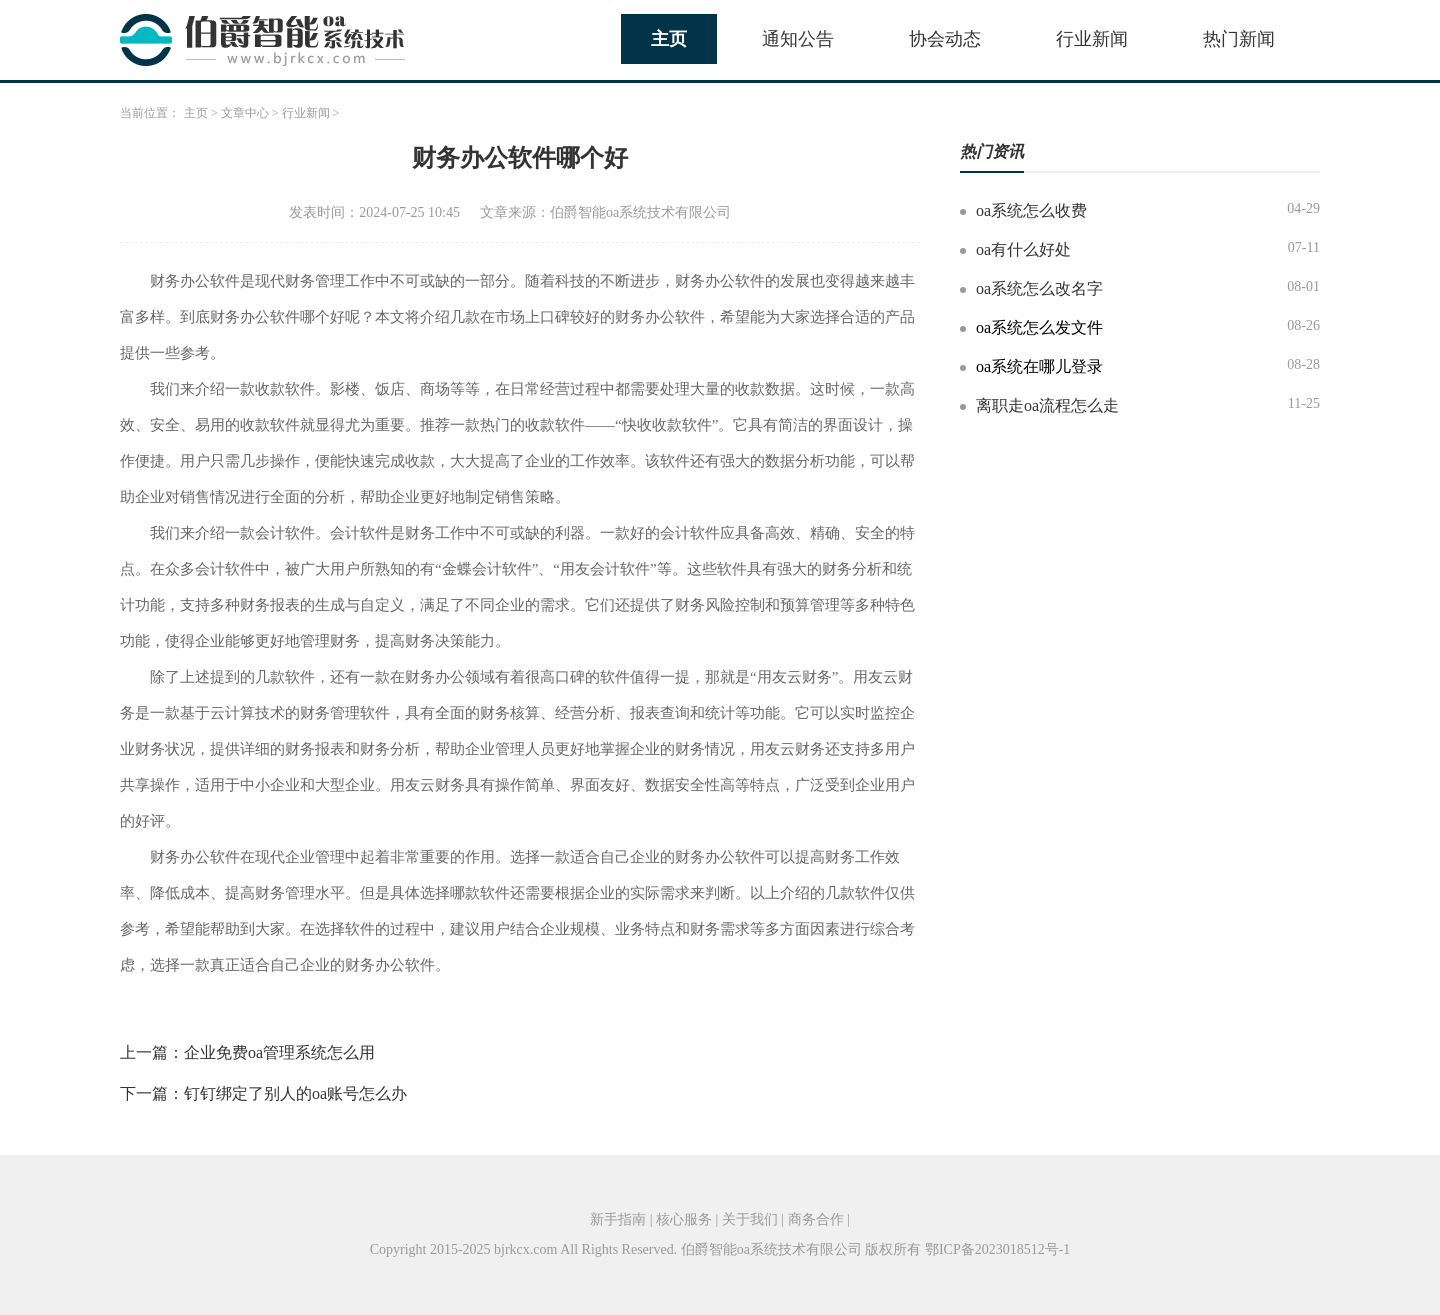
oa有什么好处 (1023, 249)
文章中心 (245, 113)
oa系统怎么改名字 (1039, 288)
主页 (669, 39)
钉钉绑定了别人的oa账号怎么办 (295, 1093)
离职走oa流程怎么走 (1047, 405)
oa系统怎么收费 (1031, 210)
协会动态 (945, 39)
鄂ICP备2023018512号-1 (997, 1249)
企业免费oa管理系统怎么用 (279, 1052)
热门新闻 (1239, 39)
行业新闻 (1092, 39)
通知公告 (798, 39)
